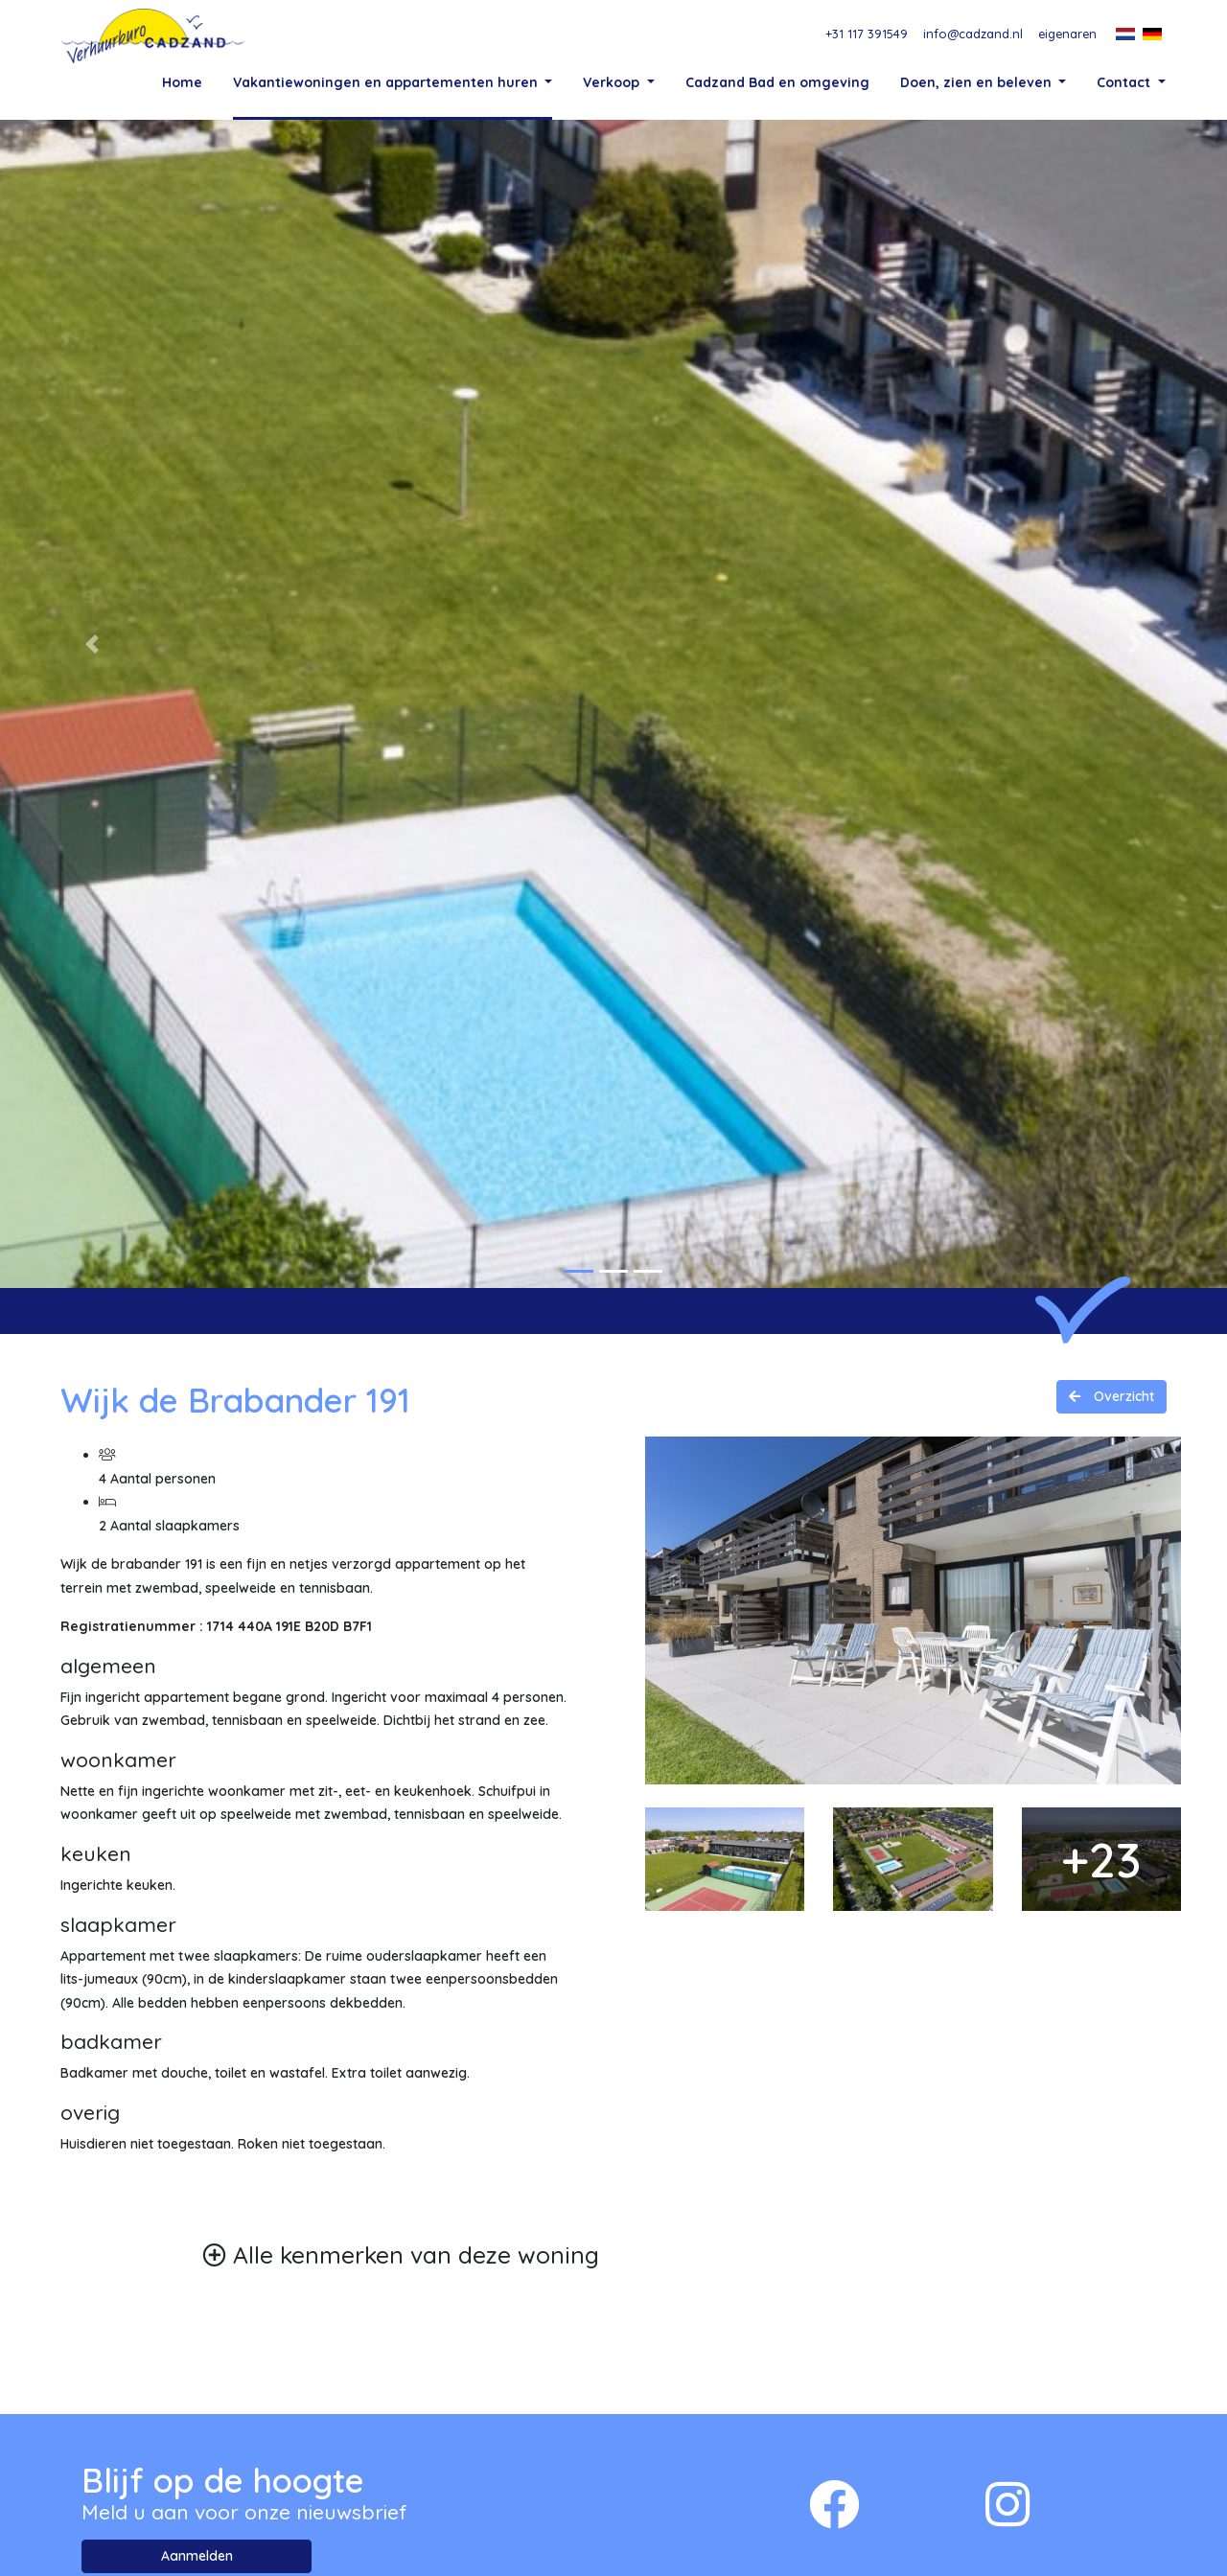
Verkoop (613, 81)
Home (182, 81)
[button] (92, 749)
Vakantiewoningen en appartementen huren (387, 81)
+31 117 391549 (866, 33)
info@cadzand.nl (973, 33)
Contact (1125, 81)
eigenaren (1067, 33)
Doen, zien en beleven (977, 81)
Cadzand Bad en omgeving (777, 81)
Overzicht (1122, 1501)
